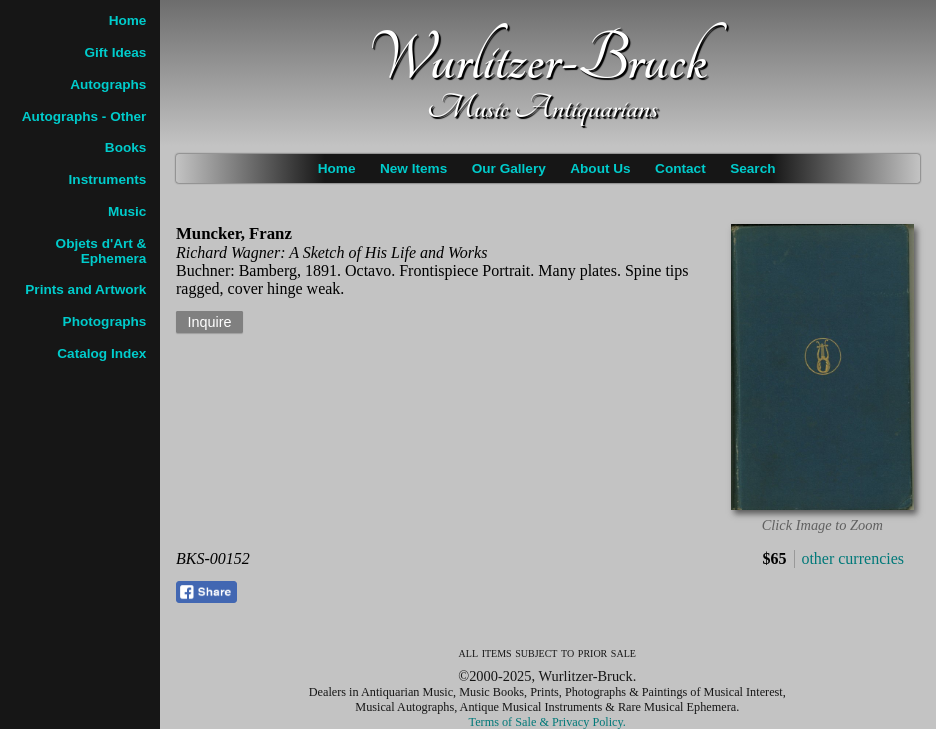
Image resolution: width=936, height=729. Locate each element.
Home (337, 168)
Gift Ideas (115, 52)
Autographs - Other (84, 116)
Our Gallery (509, 168)
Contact (680, 168)
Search (752, 168)
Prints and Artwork (85, 289)
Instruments (108, 179)
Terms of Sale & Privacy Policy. (547, 722)
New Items (413, 168)
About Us (600, 168)
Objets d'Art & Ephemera (101, 251)
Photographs (105, 321)
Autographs (108, 84)
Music (127, 211)
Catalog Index (101, 353)
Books (126, 147)
